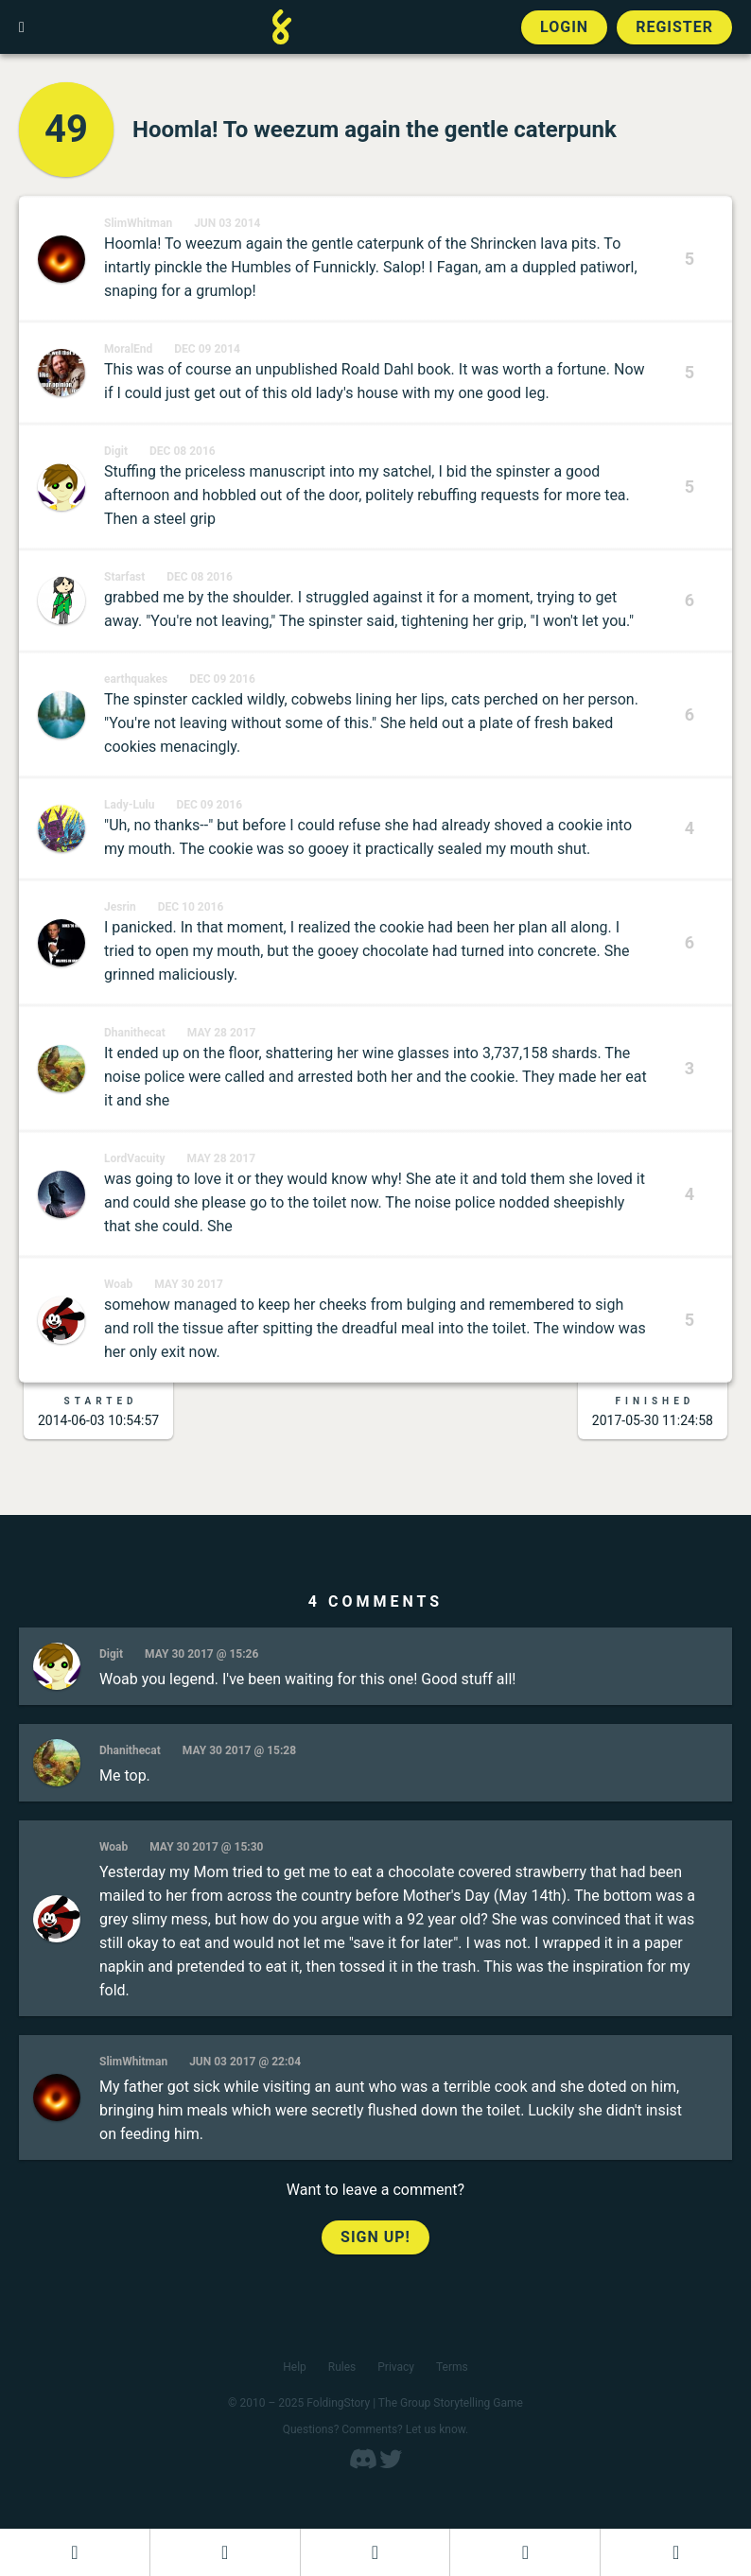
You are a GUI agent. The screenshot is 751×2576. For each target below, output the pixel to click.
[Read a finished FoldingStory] (525, 2552)
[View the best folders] (676, 2552)
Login (564, 27)
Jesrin (120, 907)
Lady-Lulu (129, 804)
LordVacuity (135, 1158)
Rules (342, 2367)
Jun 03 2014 (227, 223)
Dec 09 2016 (222, 679)
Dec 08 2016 (182, 451)
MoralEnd (128, 349)
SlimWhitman (138, 223)
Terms (452, 2367)
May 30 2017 (188, 1284)
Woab (118, 1284)
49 (66, 129)
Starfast (124, 576)
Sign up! (375, 2237)
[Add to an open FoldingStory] (375, 2552)
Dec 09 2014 (207, 349)
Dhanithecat (135, 1032)
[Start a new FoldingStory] (225, 2552)
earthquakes (135, 679)
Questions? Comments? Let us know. (376, 2429)
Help (294, 2367)
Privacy (395, 2367)
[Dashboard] (74, 2552)
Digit (116, 451)
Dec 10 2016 (191, 907)
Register (674, 27)
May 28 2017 (221, 1032)
